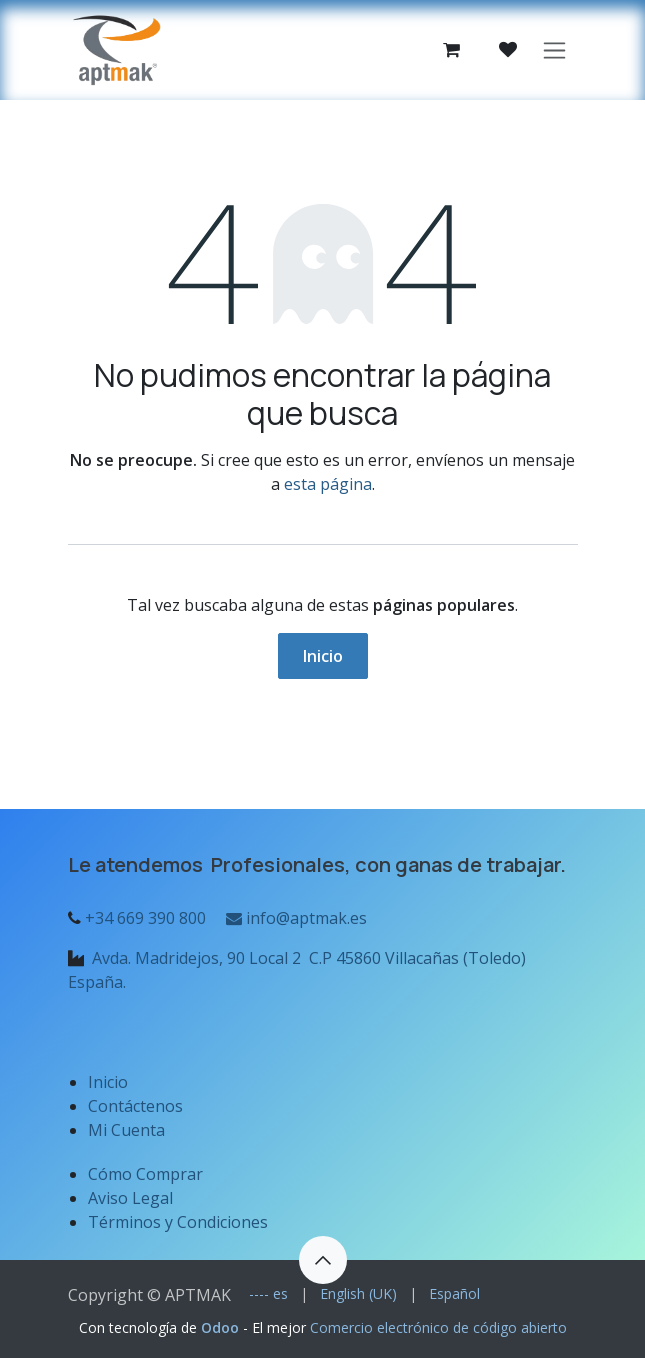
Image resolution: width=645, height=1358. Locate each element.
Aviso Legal (132, 1198)
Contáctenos (135, 1106)
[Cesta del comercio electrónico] (452, 50)
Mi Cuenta (126, 1130)
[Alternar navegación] (554, 50)
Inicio (323, 656)
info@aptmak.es (294, 918)
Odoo (222, 1327)
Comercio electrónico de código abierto (438, 1327)
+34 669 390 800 (145, 918)
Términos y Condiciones (178, 1222)
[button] (323, 1260)
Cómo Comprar (145, 1174)
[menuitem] (268, 1293)
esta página (328, 484)
